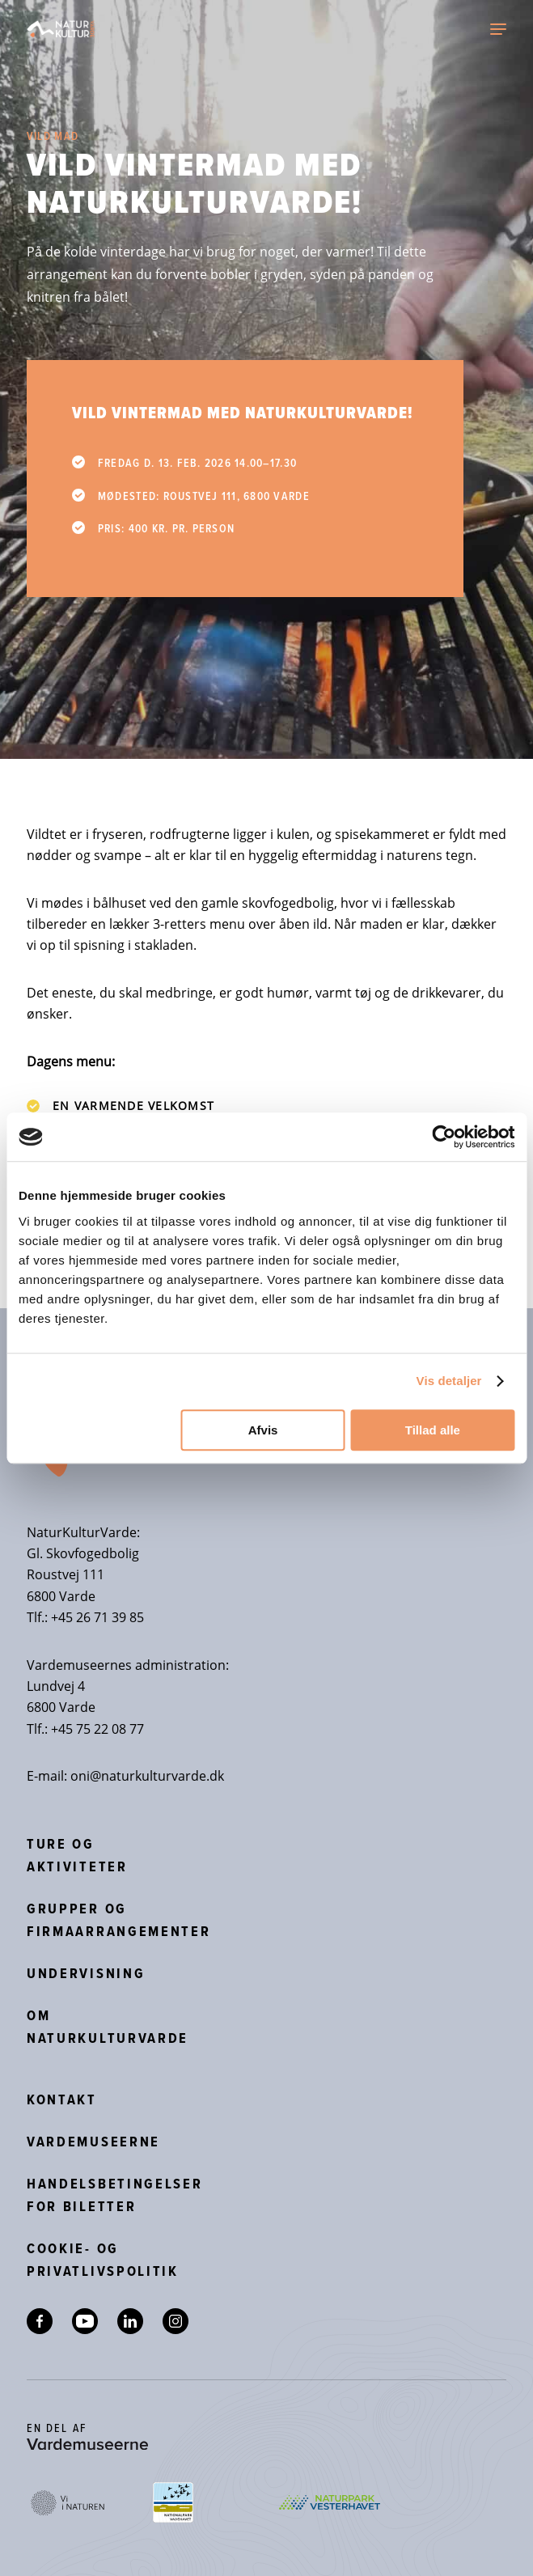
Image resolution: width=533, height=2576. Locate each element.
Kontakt (62, 2099)
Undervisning (86, 1973)
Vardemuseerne (93, 2141)
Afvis (263, 1430)
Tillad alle (432, 1430)
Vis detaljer (449, 1381)
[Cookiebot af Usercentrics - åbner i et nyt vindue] (443, 1137)
